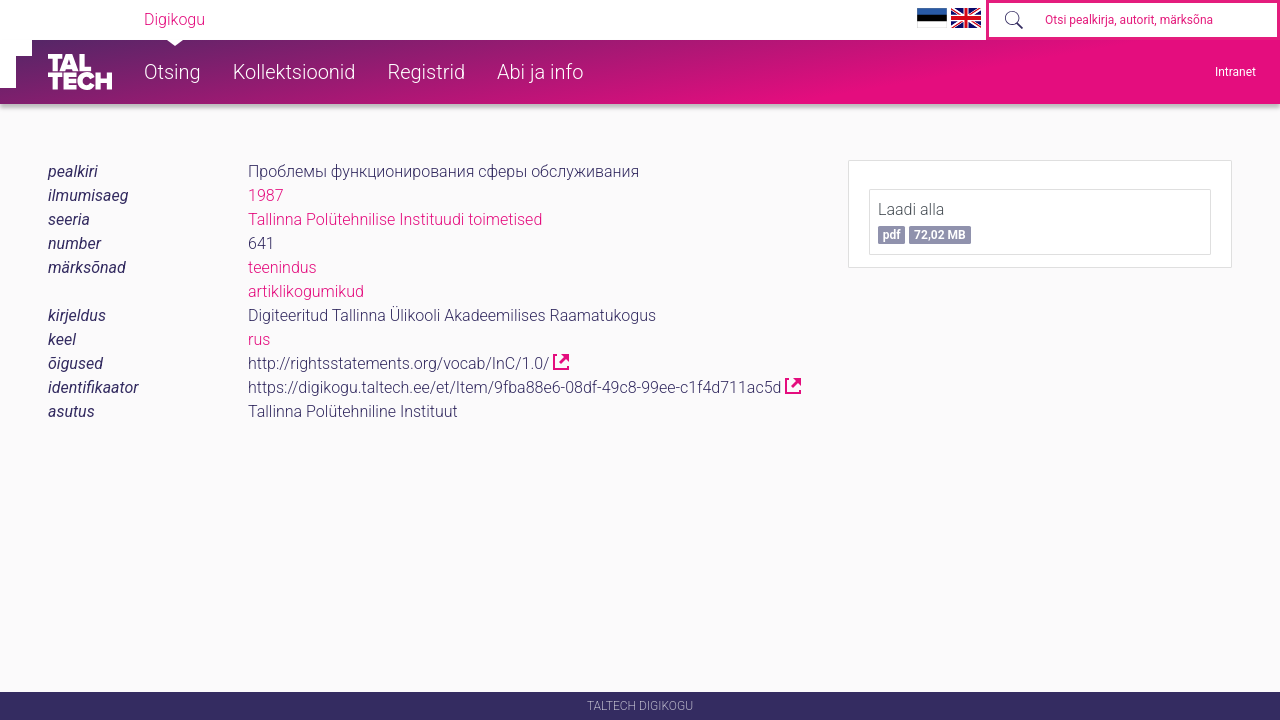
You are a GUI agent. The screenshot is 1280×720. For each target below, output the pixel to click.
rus (259, 339)
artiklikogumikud (306, 291)
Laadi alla (924, 222)
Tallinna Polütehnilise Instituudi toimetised (395, 219)
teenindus (282, 267)
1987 (266, 195)
